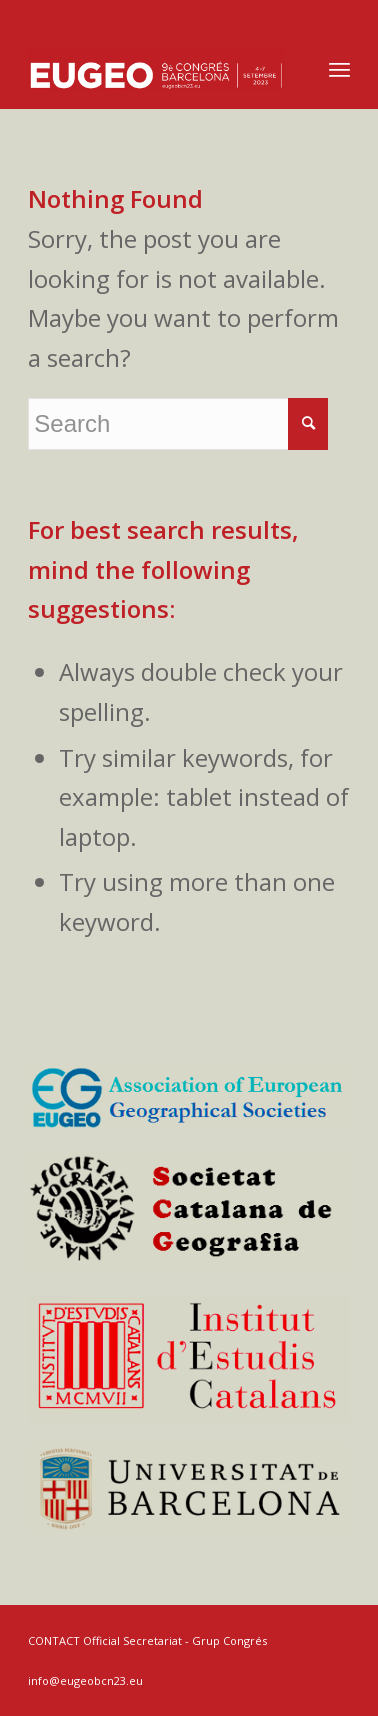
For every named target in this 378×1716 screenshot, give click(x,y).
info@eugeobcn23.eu (85, 1680)
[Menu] (339, 69)
